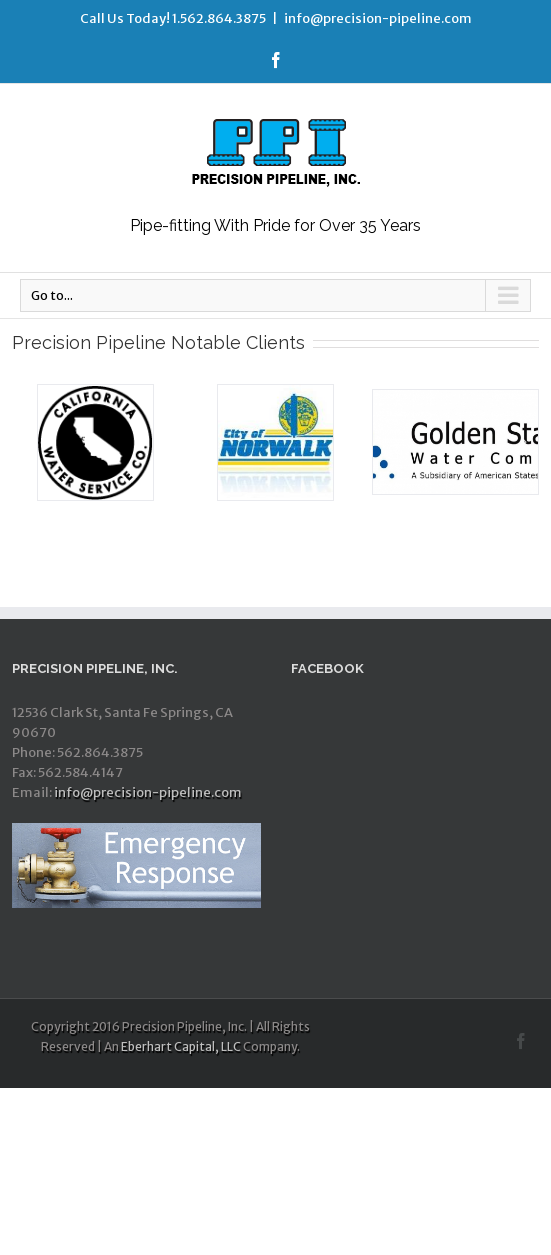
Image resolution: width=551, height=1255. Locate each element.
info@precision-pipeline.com (378, 18)
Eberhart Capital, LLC (181, 1046)
